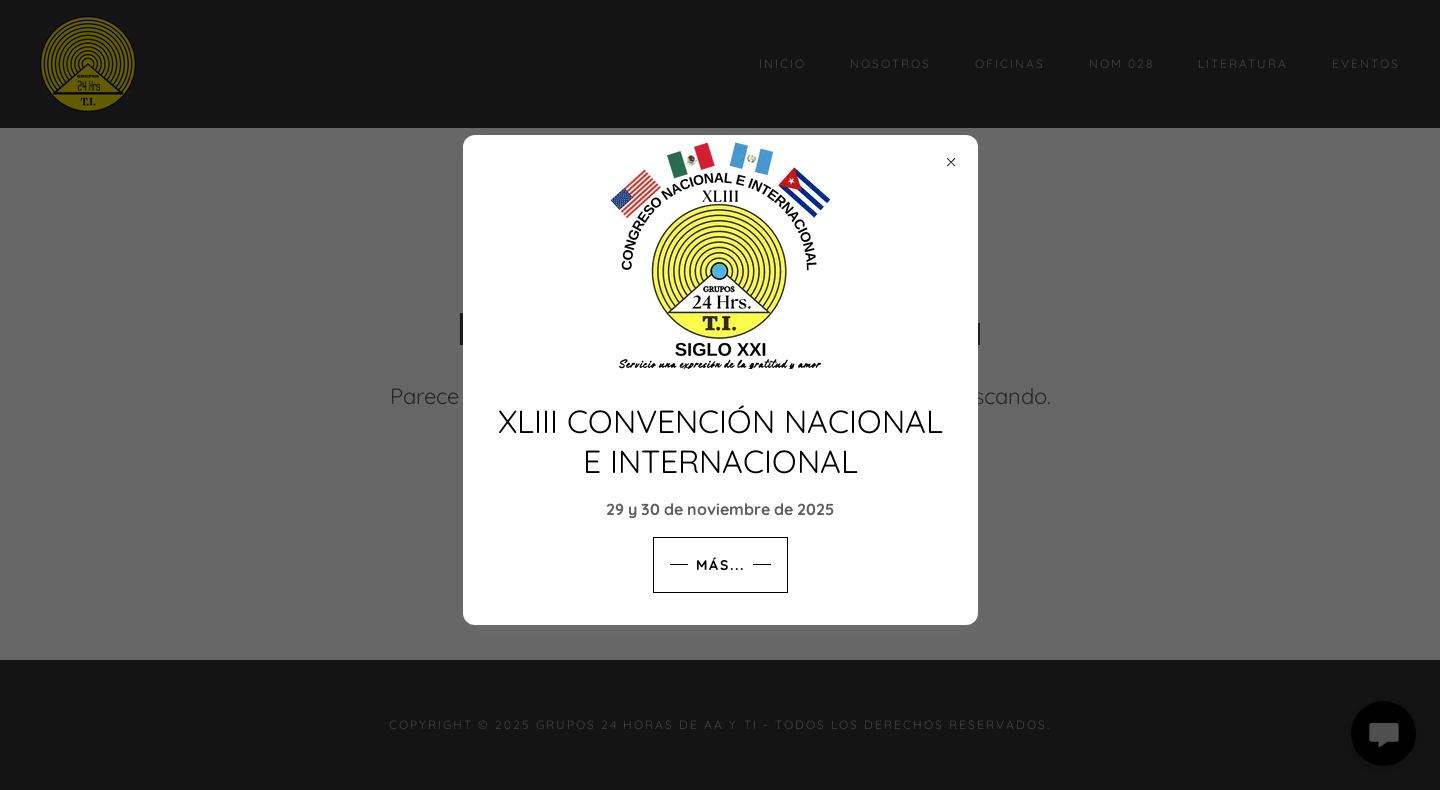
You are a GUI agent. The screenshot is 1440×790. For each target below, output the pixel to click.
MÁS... (720, 565)
